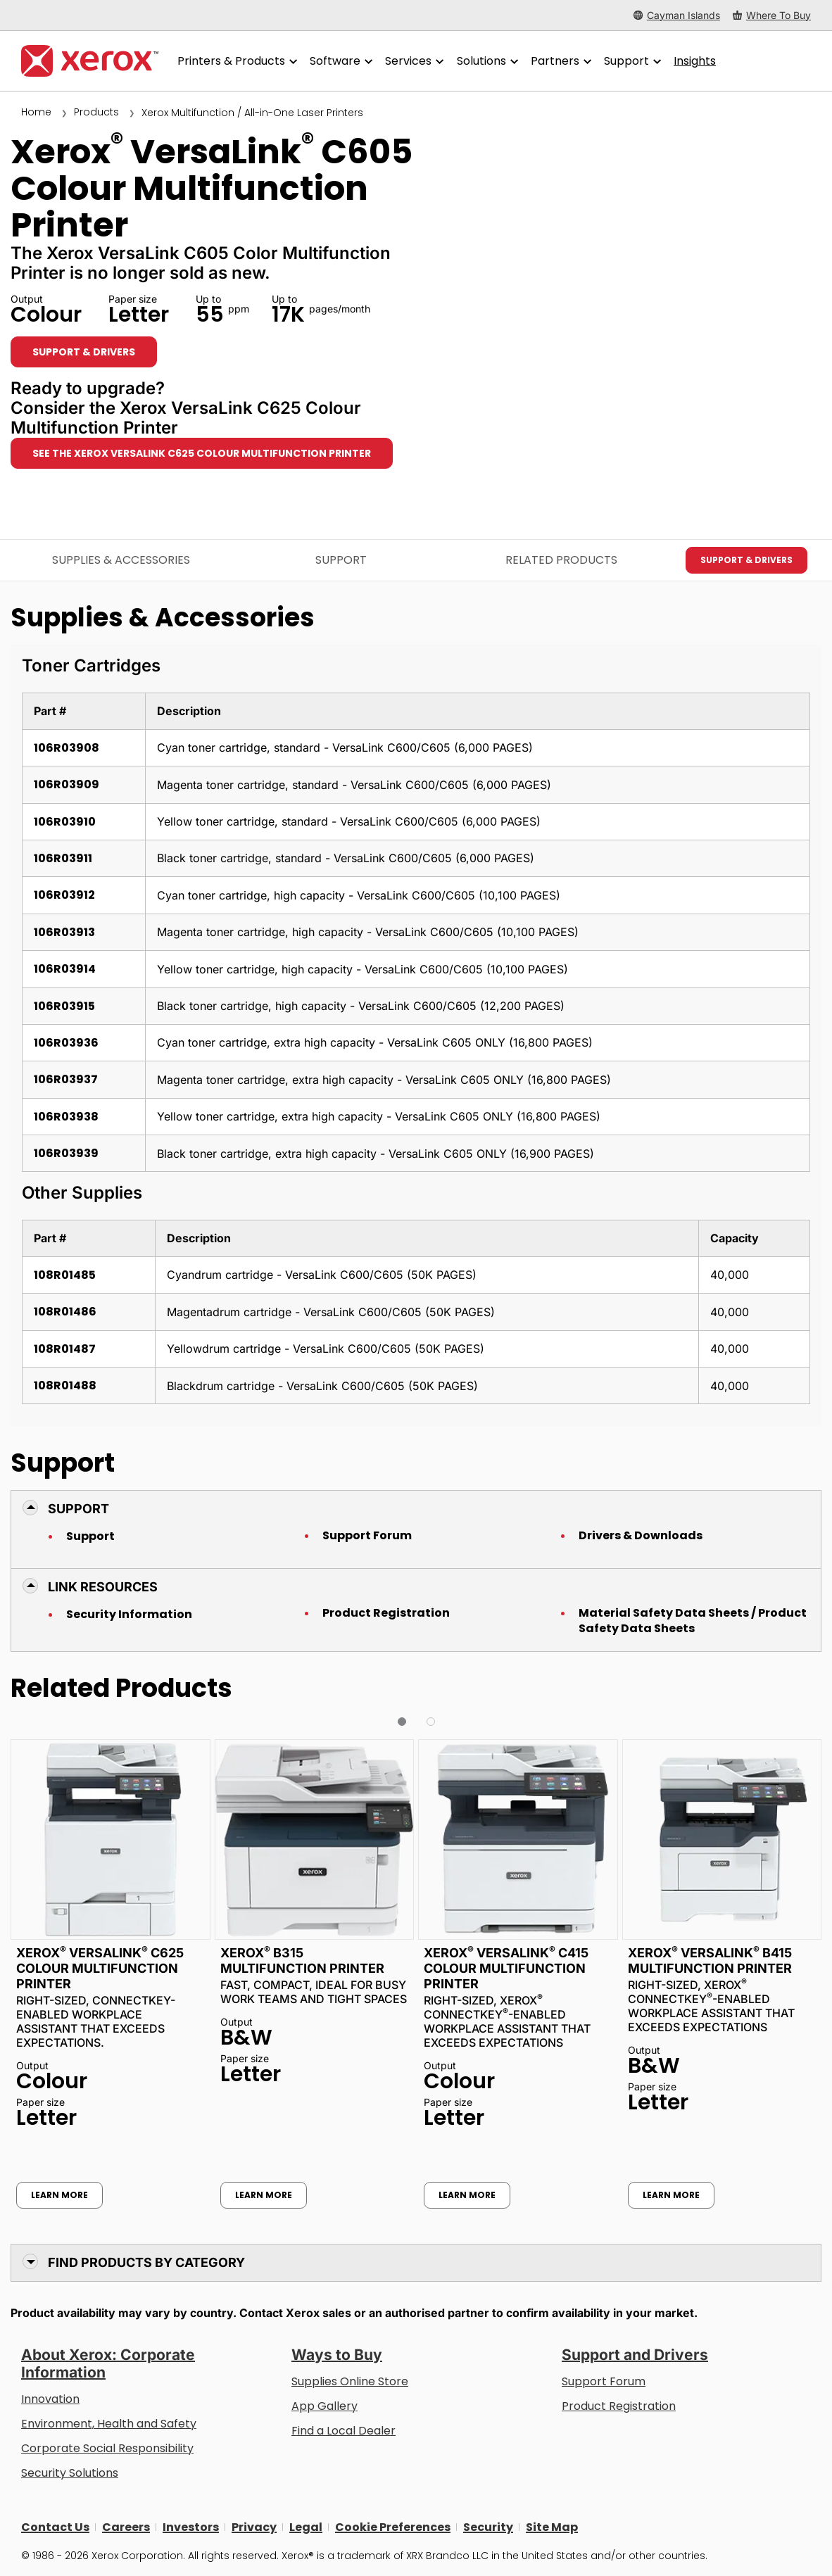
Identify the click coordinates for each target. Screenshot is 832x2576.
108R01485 (65, 1275)
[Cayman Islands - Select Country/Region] (677, 15)
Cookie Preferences (392, 2527)
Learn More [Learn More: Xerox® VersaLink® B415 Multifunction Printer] (671, 2195)
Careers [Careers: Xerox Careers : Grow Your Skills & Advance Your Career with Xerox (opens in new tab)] (126, 2527)
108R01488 (65, 1385)
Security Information (129, 1614)
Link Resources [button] (103, 1586)
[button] (402, 1721)
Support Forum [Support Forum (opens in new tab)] (603, 2381)
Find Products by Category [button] (146, 2262)
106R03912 (64, 895)
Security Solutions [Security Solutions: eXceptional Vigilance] (69, 2473)
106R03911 (63, 858)
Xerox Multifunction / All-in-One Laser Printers (252, 113)
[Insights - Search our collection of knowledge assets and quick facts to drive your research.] (694, 61)
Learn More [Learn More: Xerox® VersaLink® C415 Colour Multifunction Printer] (467, 2195)
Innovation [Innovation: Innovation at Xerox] (50, 2399)
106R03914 (65, 969)
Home (36, 112)
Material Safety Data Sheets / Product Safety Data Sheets (693, 1620)
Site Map (552, 2527)
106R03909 (66, 784)
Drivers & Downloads (640, 1535)
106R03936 (66, 1043)
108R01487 (65, 1349)
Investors (191, 2527)
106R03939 (66, 1153)
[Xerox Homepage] (89, 61)
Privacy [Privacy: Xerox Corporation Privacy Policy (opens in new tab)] (254, 2527)
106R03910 (65, 822)
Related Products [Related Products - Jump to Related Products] (561, 560)
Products (96, 112)
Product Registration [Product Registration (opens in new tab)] (619, 2406)
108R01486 (65, 1311)
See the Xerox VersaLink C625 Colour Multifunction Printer (201, 453)
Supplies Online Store (349, 2381)
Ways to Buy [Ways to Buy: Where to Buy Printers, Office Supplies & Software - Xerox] (336, 2354)
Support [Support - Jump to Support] (341, 560)
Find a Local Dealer (343, 2431)
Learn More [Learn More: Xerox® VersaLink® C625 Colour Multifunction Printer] (59, 2195)
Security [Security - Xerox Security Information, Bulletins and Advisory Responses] (488, 2527)
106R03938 (66, 1117)
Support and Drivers (635, 2354)
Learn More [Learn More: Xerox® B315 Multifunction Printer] (263, 2195)
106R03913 (64, 932)
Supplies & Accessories (121, 560)
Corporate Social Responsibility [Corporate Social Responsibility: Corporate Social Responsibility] (107, 2448)
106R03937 (66, 1079)
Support (90, 1536)
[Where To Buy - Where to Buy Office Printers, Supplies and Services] (772, 15)
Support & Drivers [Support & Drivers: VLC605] (83, 352)
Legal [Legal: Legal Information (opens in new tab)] (305, 2527)
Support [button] (78, 1508)
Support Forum (367, 1535)
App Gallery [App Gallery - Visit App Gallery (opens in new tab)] (324, 2406)
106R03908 (66, 748)
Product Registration (386, 1613)
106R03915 (64, 1006)
